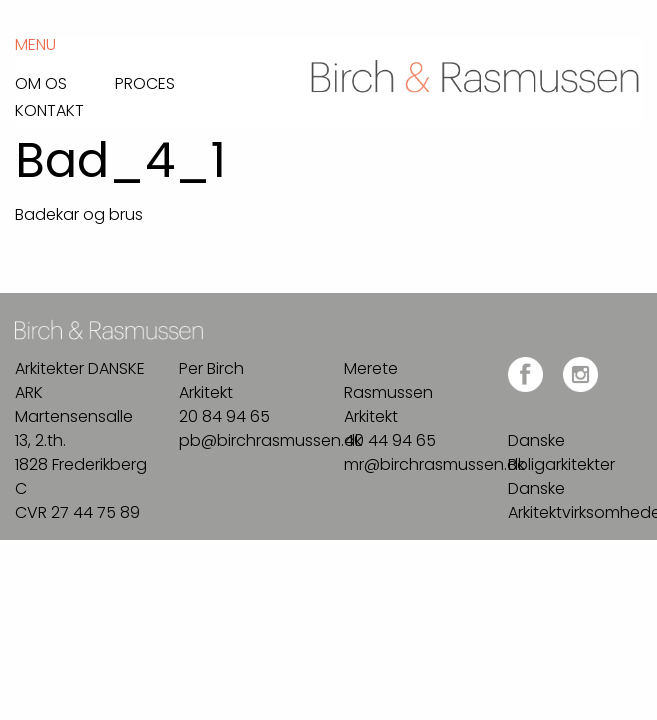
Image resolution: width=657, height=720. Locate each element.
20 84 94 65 (224, 416)
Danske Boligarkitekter (561, 452)
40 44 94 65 (390, 440)
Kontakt (49, 109)
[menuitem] (65, 78)
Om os (41, 82)
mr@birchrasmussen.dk (434, 464)
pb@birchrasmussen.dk (270, 440)
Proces (145, 82)
